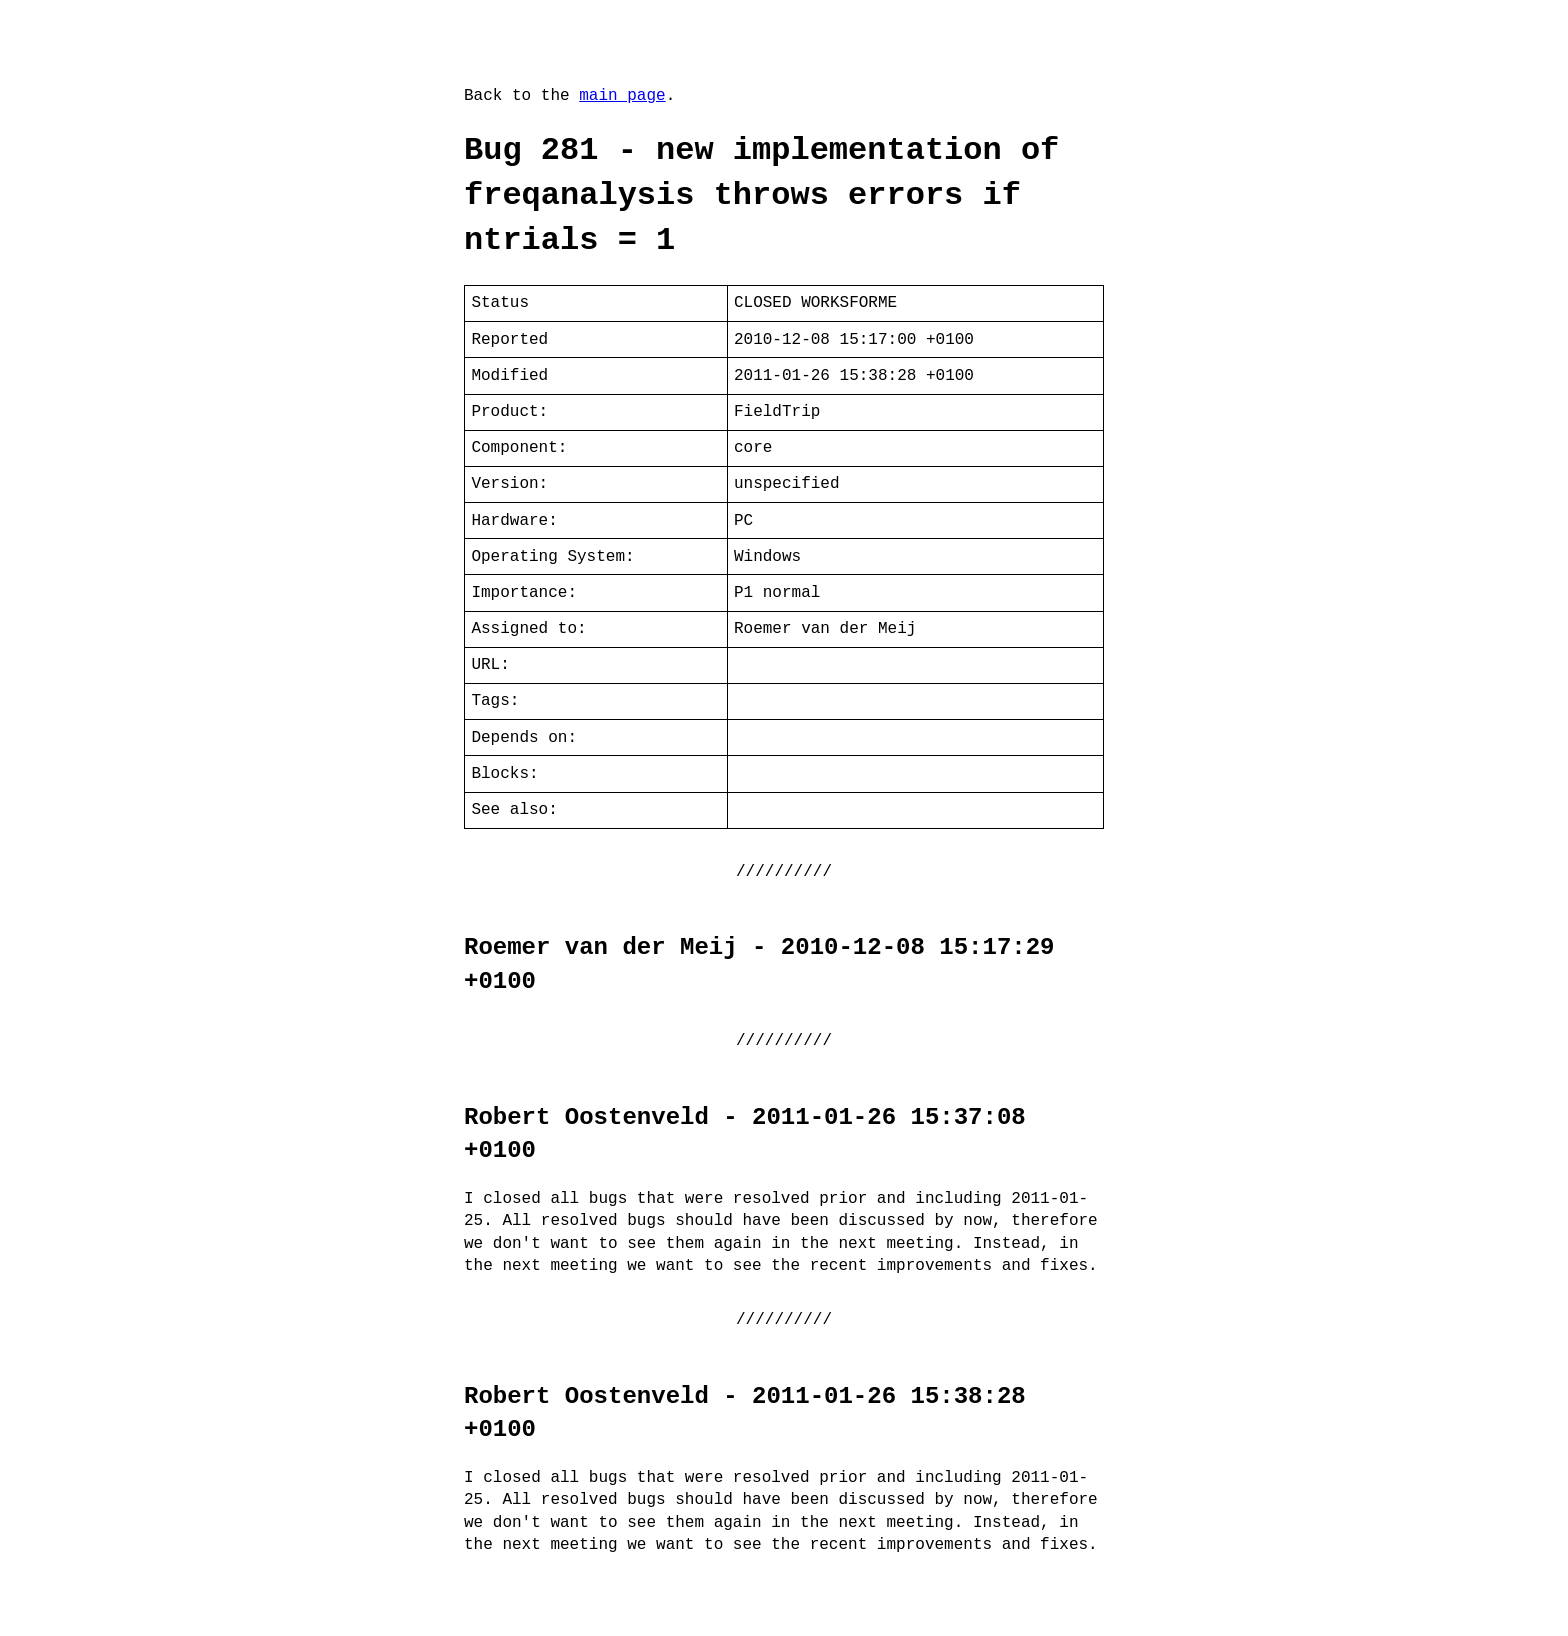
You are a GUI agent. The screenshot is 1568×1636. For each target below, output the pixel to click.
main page (622, 96)
